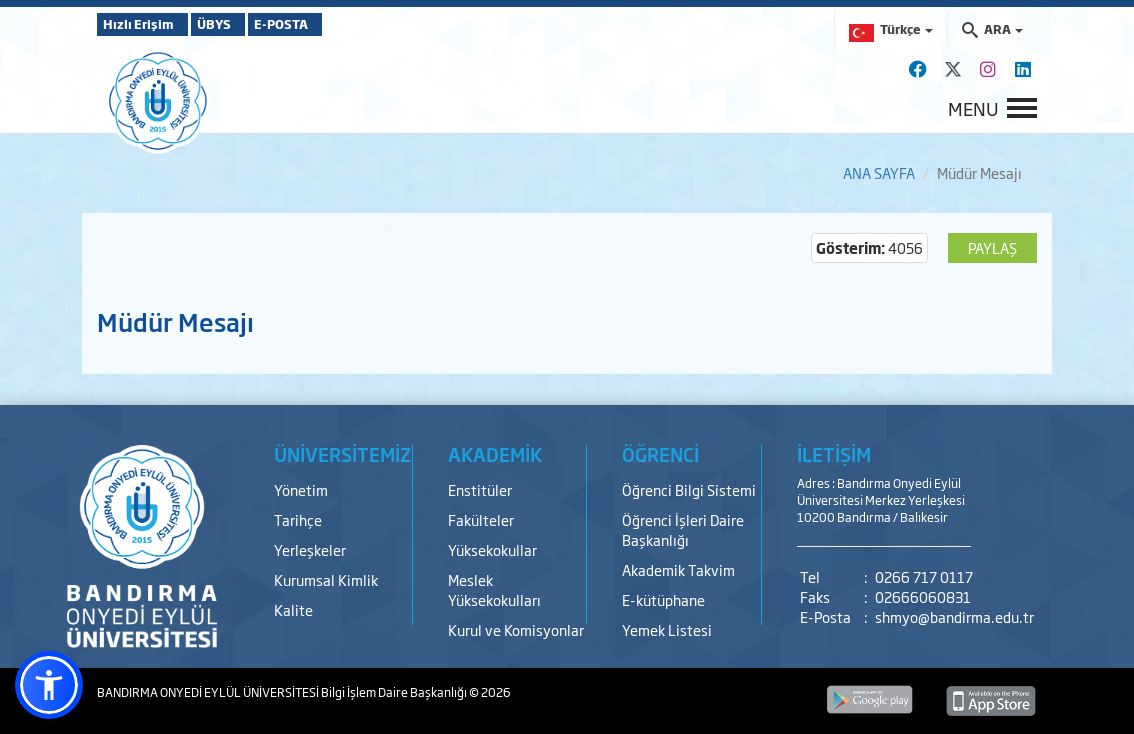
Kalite (293, 609)
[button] (49, 685)
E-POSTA (337, 24)
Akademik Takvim (678, 569)
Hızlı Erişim (146, 24)
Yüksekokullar (492, 549)
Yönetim (301, 489)
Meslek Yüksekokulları (494, 589)
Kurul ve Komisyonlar (516, 629)
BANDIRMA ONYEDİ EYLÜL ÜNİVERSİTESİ (209, 692)
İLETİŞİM (834, 454)
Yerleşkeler (310, 549)
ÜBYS (244, 24)
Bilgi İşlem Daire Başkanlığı (395, 692)
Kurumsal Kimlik (326, 579)
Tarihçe (298, 519)
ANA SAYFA (879, 172)
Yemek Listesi (667, 629)
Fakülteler (481, 519)
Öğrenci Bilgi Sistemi (689, 489)
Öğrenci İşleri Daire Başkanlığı (683, 529)
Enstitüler (480, 489)
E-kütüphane (663, 599)
